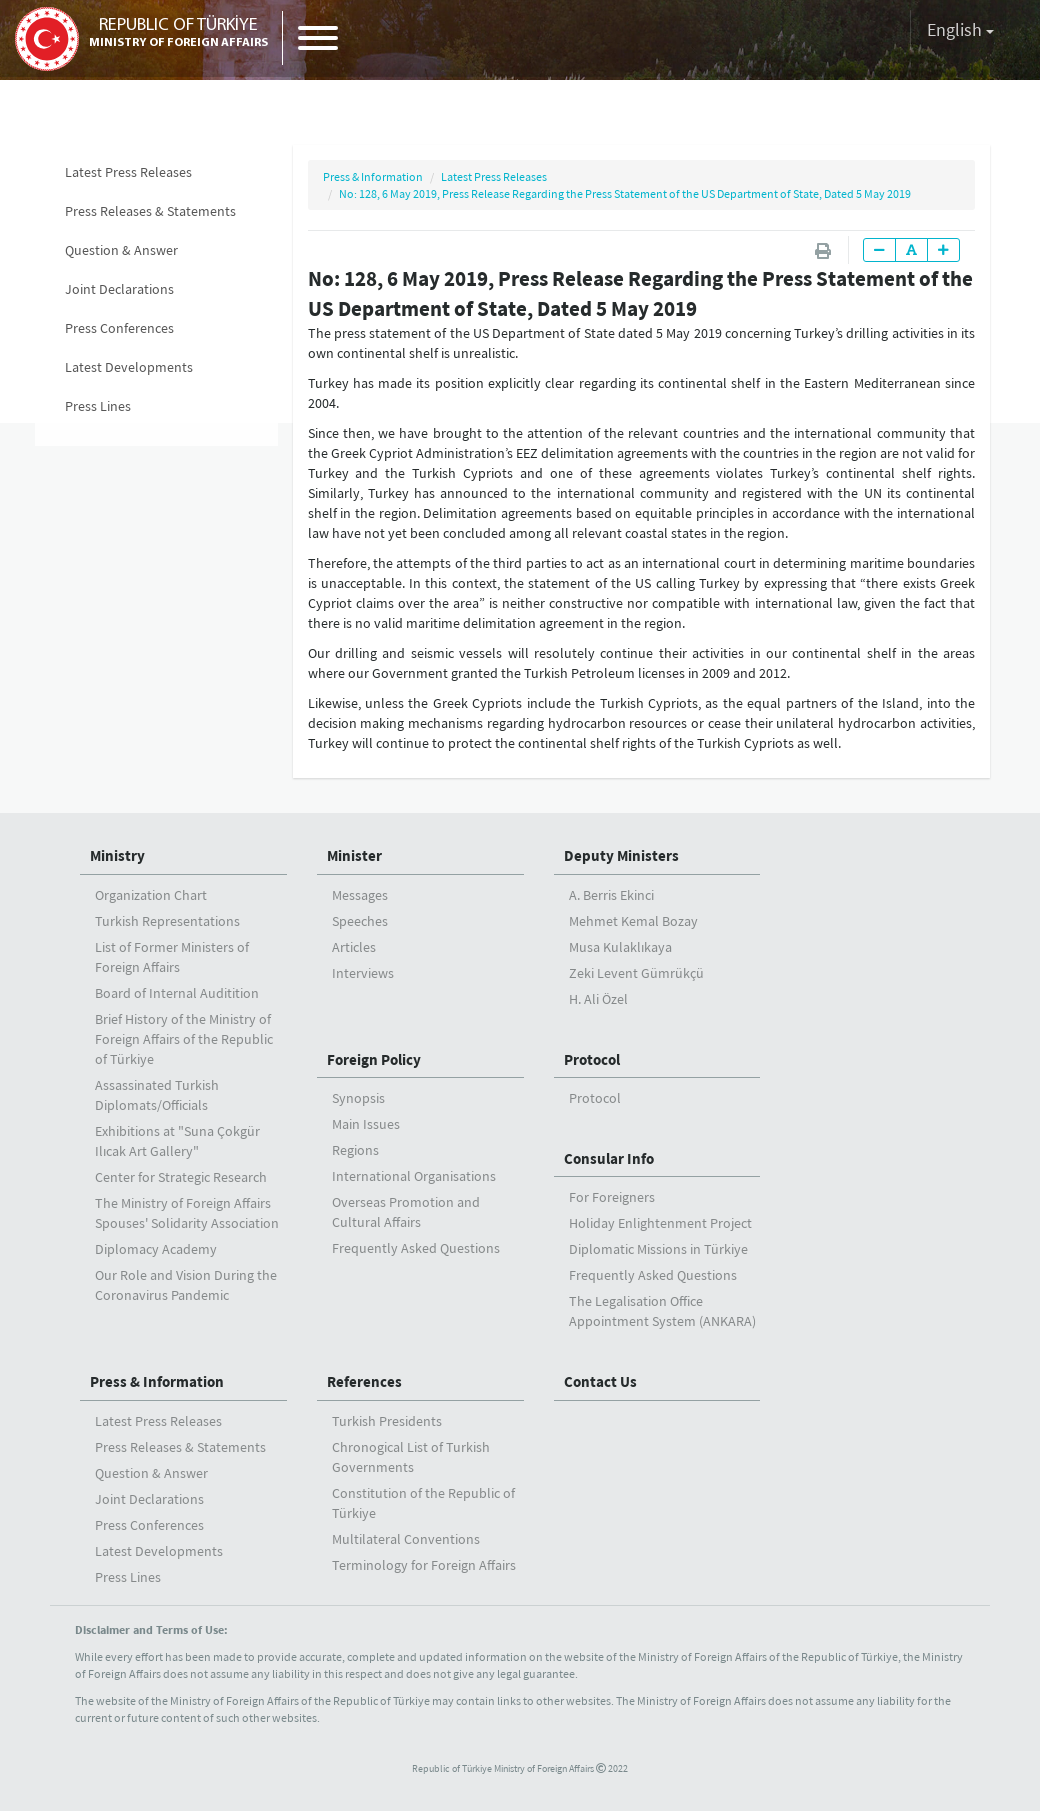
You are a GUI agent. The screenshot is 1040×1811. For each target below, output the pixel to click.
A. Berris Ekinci (611, 895)
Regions (355, 1150)
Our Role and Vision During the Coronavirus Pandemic (186, 1285)
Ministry (117, 855)
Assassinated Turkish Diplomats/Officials (157, 1095)
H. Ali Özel (598, 999)
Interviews (363, 973)
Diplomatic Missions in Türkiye (658, 1249)
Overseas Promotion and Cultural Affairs (406, 1212)
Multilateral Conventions (406, 1539)
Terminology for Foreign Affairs (424, 1565)
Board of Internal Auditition (177, 993)
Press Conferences (119, 328)
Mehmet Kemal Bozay (633, 921)
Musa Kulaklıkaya (620, 947)
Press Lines (98, 406)
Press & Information (373, 176)
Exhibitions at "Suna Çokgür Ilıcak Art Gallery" (177, 1141)
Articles (354, 947)
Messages (360, 895)
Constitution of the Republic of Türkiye (423, 1503)
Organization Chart (151, 895)
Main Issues (366, 1124)
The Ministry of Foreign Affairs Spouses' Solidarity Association (187, 1213)
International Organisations (414, 1176)
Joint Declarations (119, 289)
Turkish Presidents (387, 1421)
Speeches (360, 921)
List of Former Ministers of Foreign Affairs (172, 957)
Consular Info (609, 1158)
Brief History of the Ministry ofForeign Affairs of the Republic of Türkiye (184, 1039)
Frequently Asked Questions (416, 1248)
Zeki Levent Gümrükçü (636, 973)
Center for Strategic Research (181, 1177)
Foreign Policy (374, 1059)
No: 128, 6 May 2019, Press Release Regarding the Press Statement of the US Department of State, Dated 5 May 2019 (625, 193)
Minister (354, 855)
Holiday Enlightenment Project (660, 1223)
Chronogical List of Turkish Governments (411, 1457)
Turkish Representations (167, 921)
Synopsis (358, 1098)
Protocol (592, 1059)
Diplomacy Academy (156, 1249)
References (364, 1381)
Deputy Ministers (621, 855)
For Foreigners (612, 1197)
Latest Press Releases (128, 172)
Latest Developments (129, 367)
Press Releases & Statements (150, 211)
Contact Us (600, 1381)
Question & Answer (121, 250)
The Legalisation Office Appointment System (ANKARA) (662, 1311)
